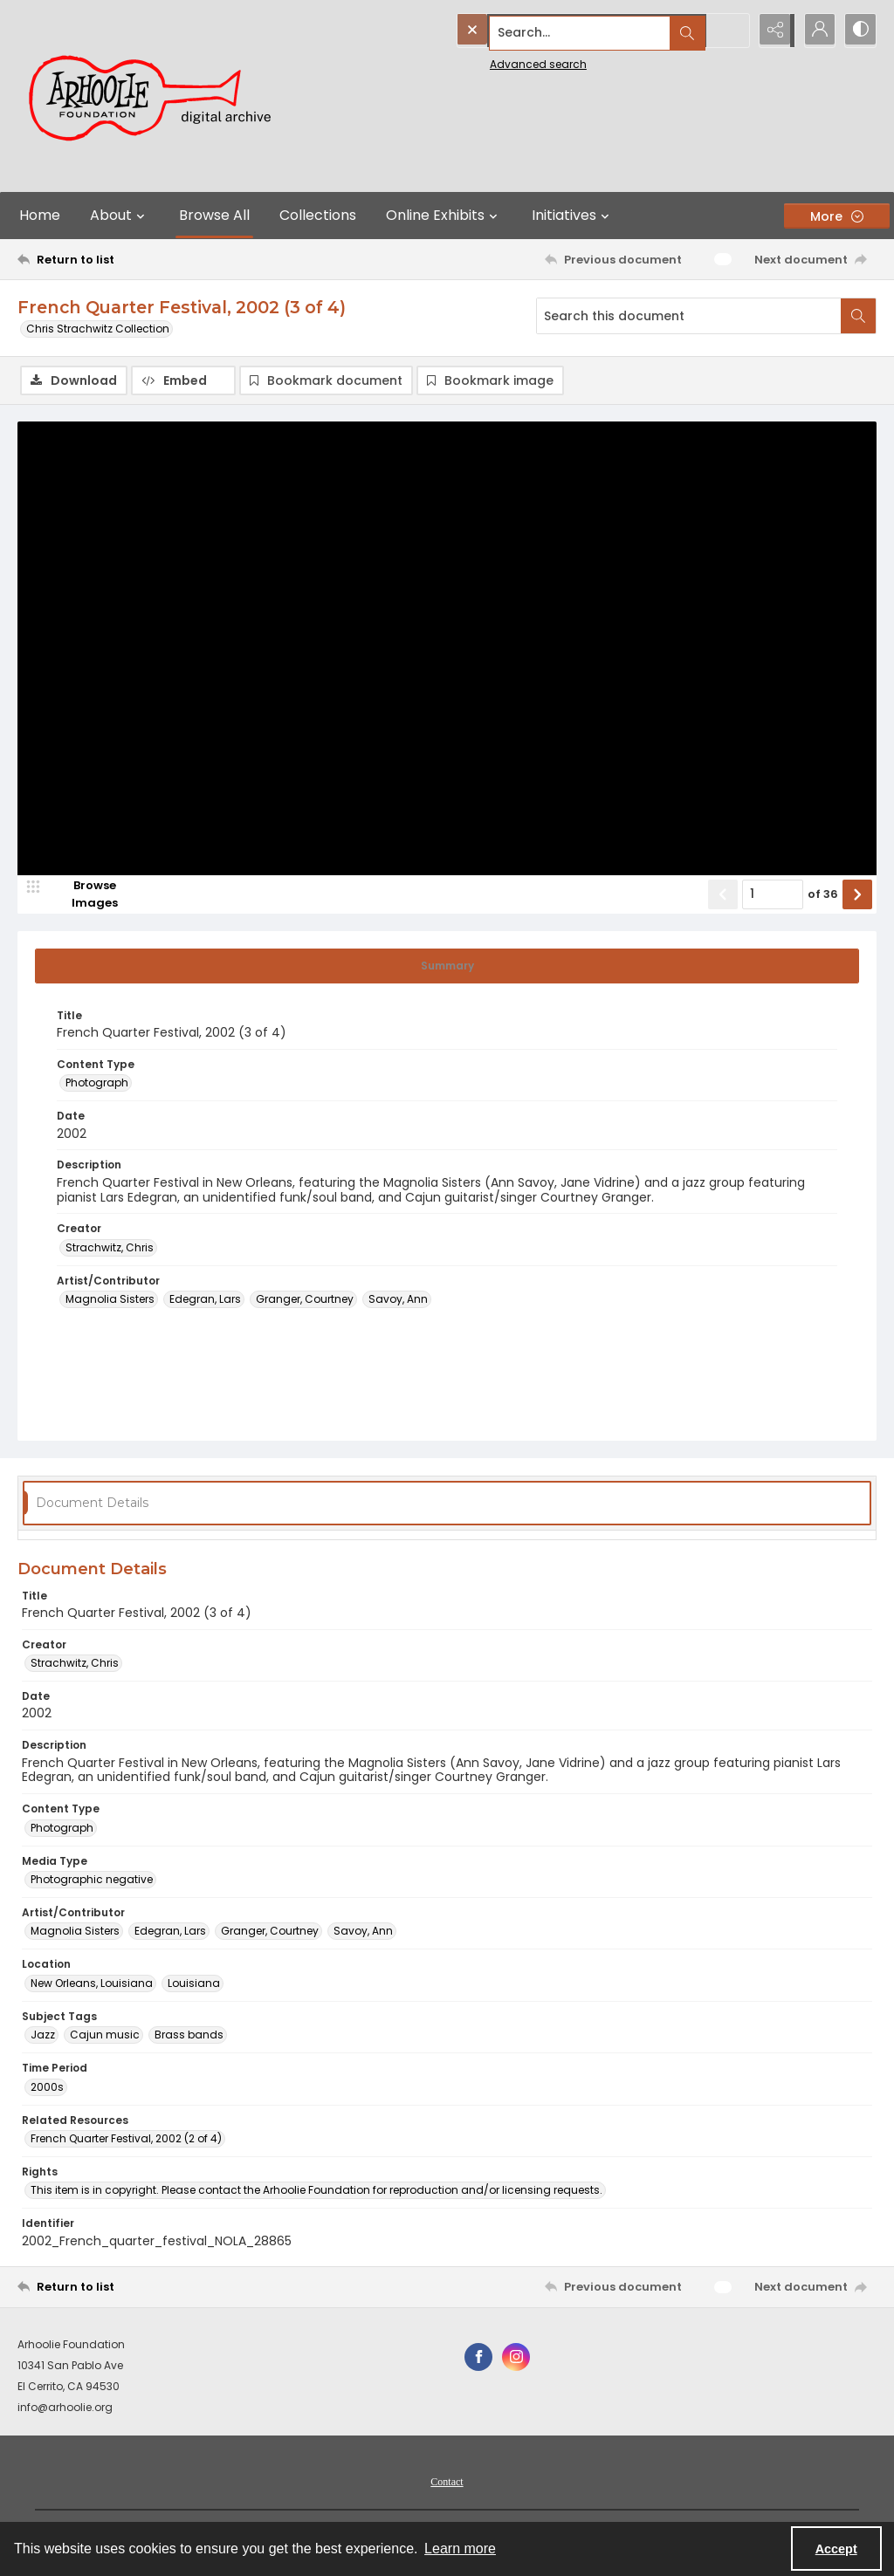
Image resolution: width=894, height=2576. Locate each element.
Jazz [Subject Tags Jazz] (43, 2036)
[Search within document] (858, 315)
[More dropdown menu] (837, 216)
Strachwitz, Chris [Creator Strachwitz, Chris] (109, 1248)
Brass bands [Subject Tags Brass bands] (189, 2036)
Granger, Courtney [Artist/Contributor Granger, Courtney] (305, 1300)
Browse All (214, 215)
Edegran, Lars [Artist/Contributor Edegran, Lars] (205, 1300)
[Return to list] (134, 259)
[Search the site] (563, 30)
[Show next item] (857, 895)
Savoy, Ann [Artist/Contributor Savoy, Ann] (398, 1300)
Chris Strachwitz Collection (97, 328)
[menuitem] (446, 2481)
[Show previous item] (723, 895)
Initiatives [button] (573, 215)
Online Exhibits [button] (444, 215)
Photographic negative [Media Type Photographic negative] (92, 1881)
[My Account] (815, 30)
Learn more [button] (460, 2548)
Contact (446, 2483)
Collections (317, 215)
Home (39, 215)
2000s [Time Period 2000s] (47, 2087)
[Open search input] (728, 30)
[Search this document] (689, 315)
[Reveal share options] (771, 30)
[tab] (447, 966)
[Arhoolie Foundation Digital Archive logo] (157, 96)
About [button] (119, 215)
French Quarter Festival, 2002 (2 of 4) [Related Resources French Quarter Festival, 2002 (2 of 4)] (126, 2139)
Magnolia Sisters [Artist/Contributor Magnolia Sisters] (110, 1300)
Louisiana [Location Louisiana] (194, 1984)
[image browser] (82, 895)
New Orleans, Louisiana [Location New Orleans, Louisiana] (92, 1984)
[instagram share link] (516, 2358)
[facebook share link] (478, 2358)
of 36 (823, 895)
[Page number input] (772, 895)
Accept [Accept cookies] (836, 2549)
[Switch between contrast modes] (859, 30)
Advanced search (498, 61)
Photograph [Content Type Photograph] (96, 1084)
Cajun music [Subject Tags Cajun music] (105, 2036)
